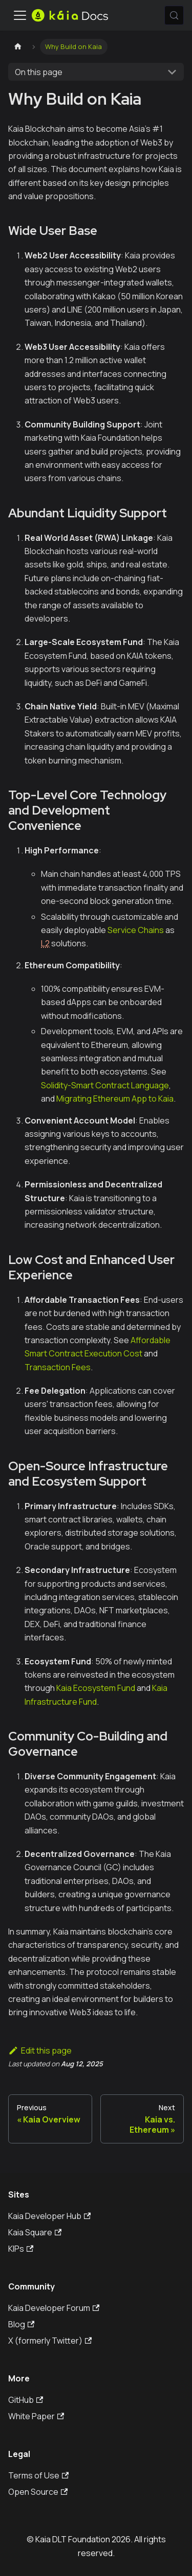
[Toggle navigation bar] (20, 15)
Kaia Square (34, 2232)
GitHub (25, 2399)
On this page (38, 72)
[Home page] (18, 47)
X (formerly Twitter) (50, 2340)
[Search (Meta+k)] (174, 15)
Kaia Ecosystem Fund (95, 1688)
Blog (21, 2324)
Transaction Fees (58, 1367)
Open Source (38, 2491)
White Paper (36, 2416)
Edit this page (40, 2050)
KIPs (20, 2248)
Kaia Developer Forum (53, 2307)
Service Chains (136, 930)
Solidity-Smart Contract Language (105, 1085)
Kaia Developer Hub (49, 2216)
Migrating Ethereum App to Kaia (115, 1098)
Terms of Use (38, 2475)
